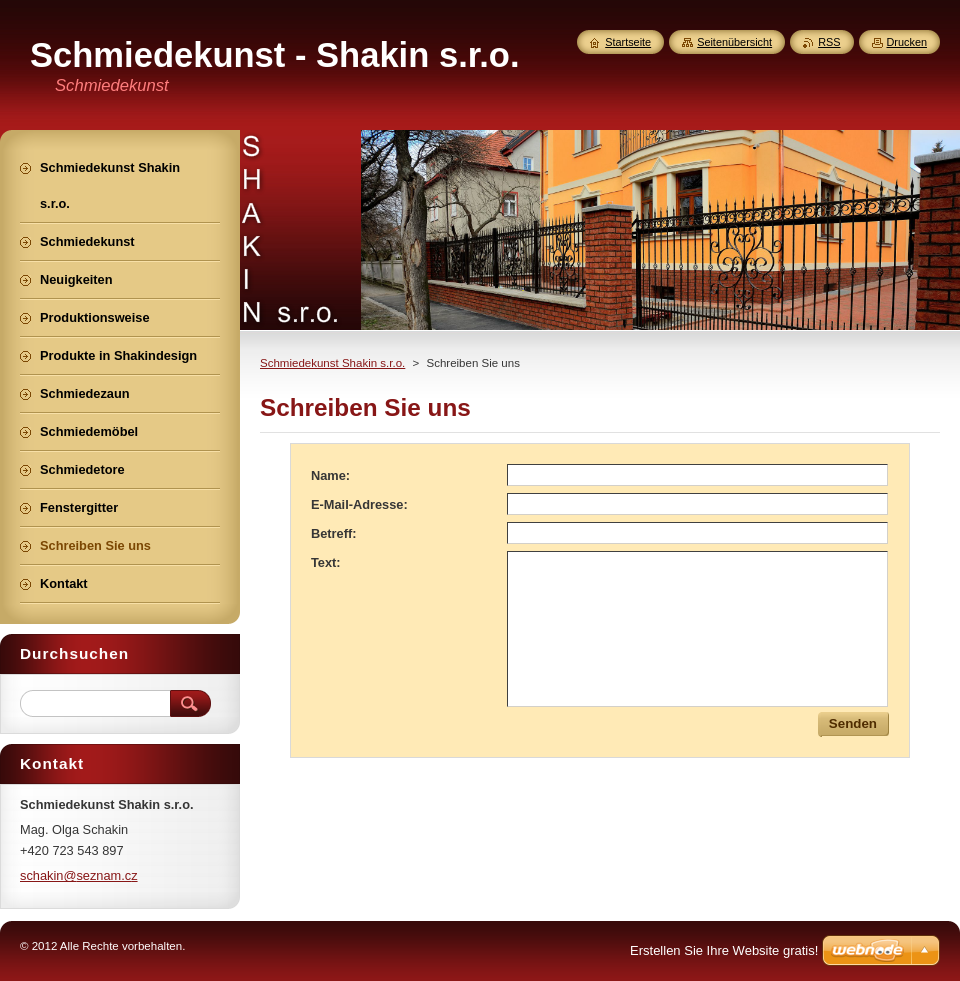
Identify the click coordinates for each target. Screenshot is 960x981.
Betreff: (334, 533)
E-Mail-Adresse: (359, 504)
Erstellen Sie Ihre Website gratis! (724, 950)
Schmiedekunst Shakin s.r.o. (332, 363)
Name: (330, 475)
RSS (829, 42)
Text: (326, 562)
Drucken (907, 42)
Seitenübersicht (734, 42)
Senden (853, 723)
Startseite (628, 42)
